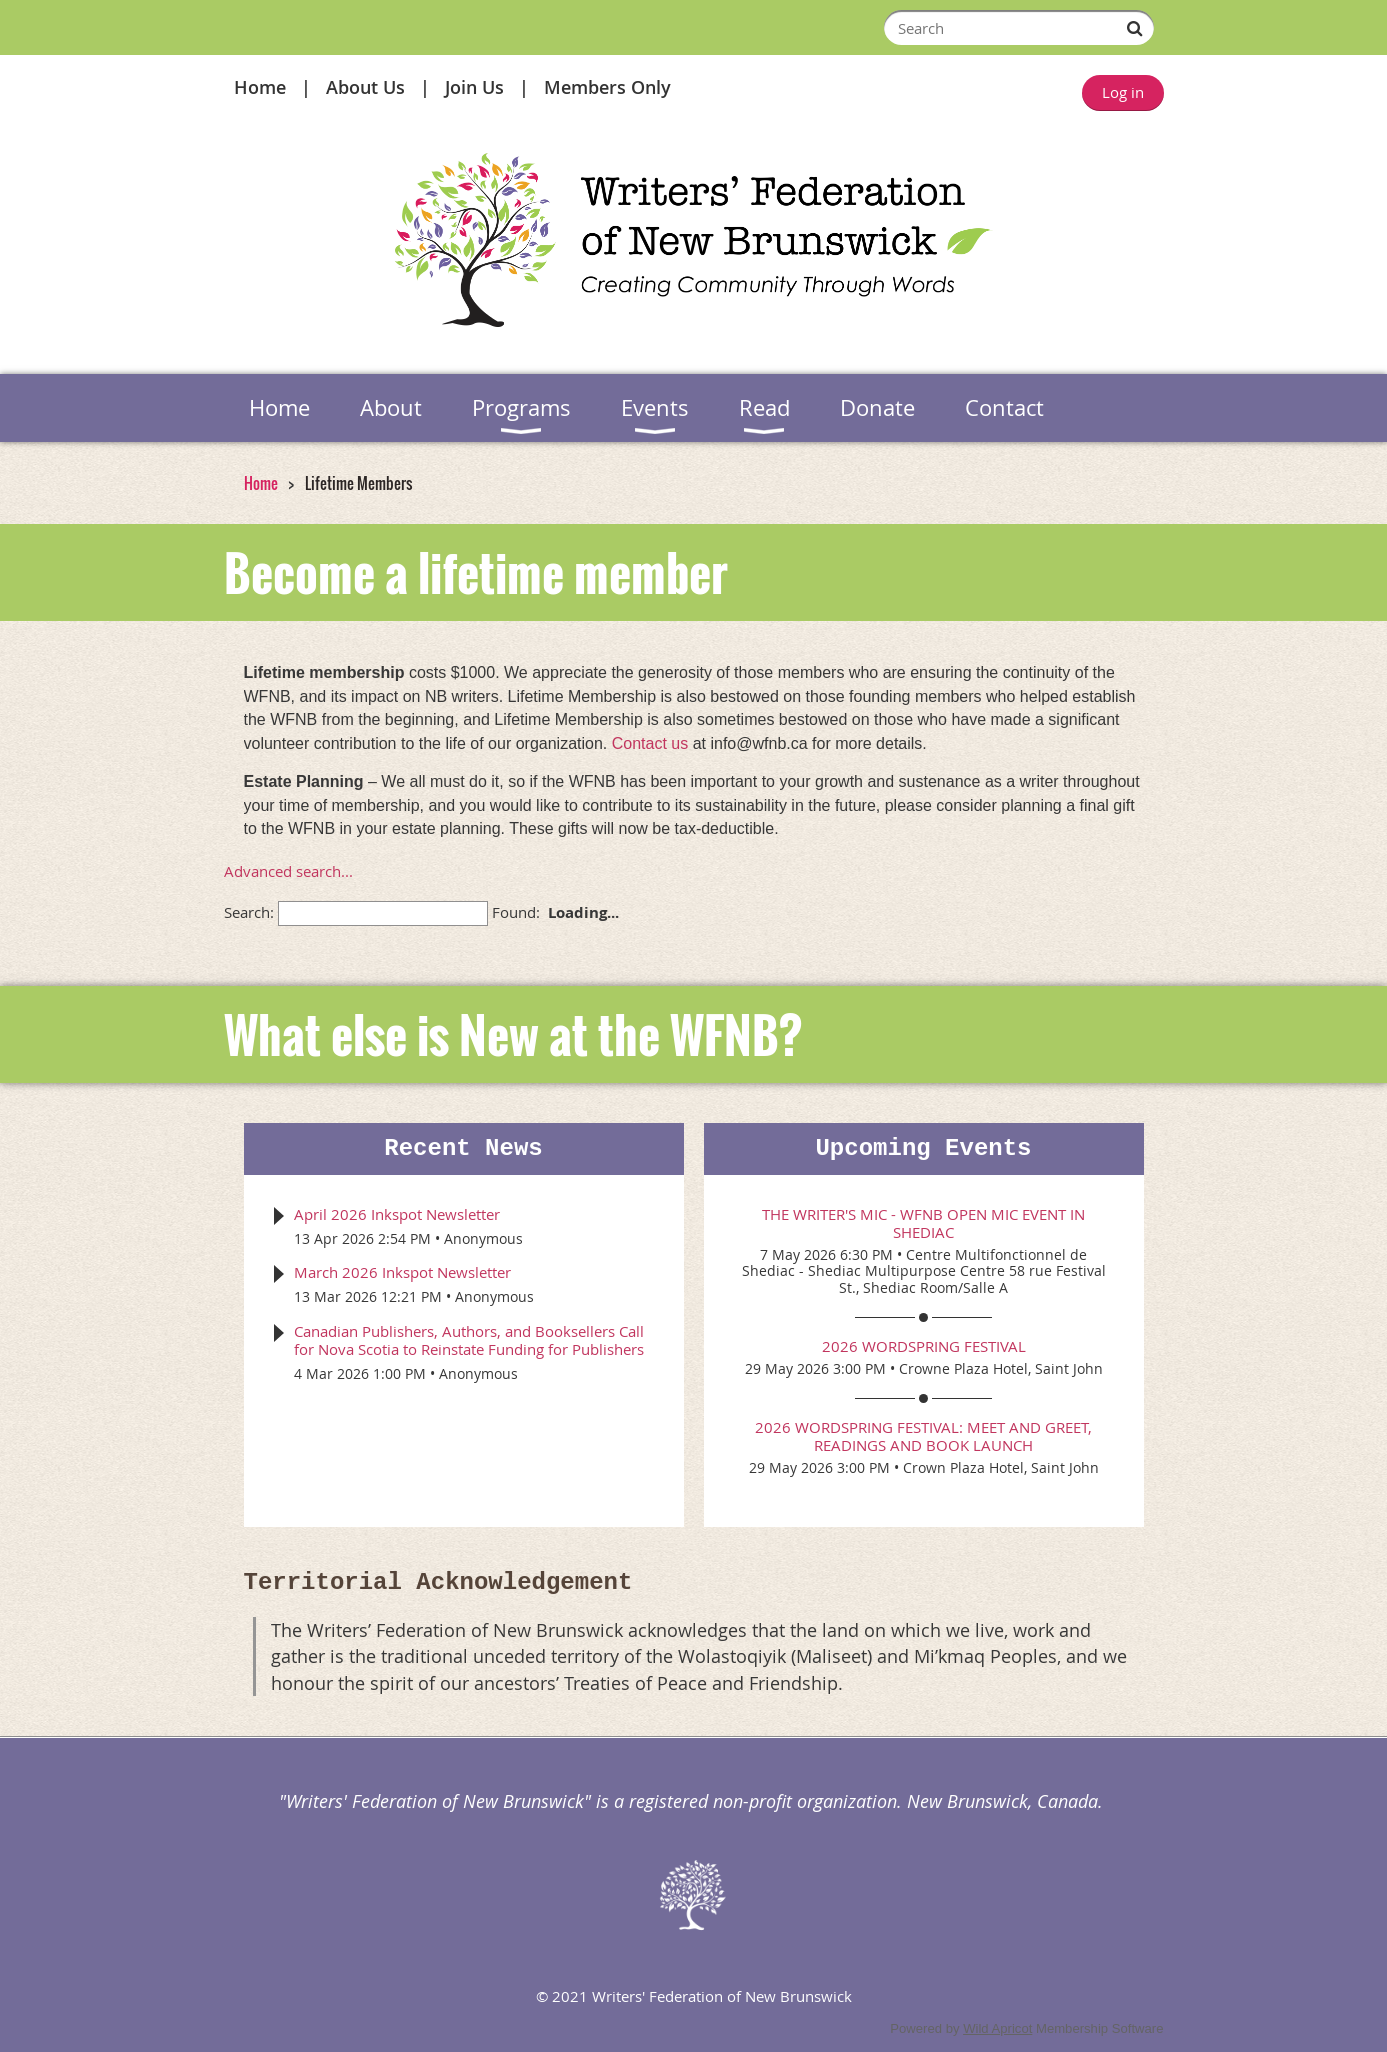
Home (260, 87)
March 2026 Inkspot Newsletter (402, 1272)
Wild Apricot (997, 2028)
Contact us (650, 743)
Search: (249, 912)
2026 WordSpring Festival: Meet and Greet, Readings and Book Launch (923, 1436)
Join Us (474, 87)
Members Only (607, 87)
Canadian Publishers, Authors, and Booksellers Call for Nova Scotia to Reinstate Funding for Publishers (469, 1340)
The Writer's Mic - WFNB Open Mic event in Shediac (923, 1223)
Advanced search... (288, 871)
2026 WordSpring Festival (924, 1346)
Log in (1123, 92)
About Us (365, 87)
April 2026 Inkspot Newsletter (397, 1214)
